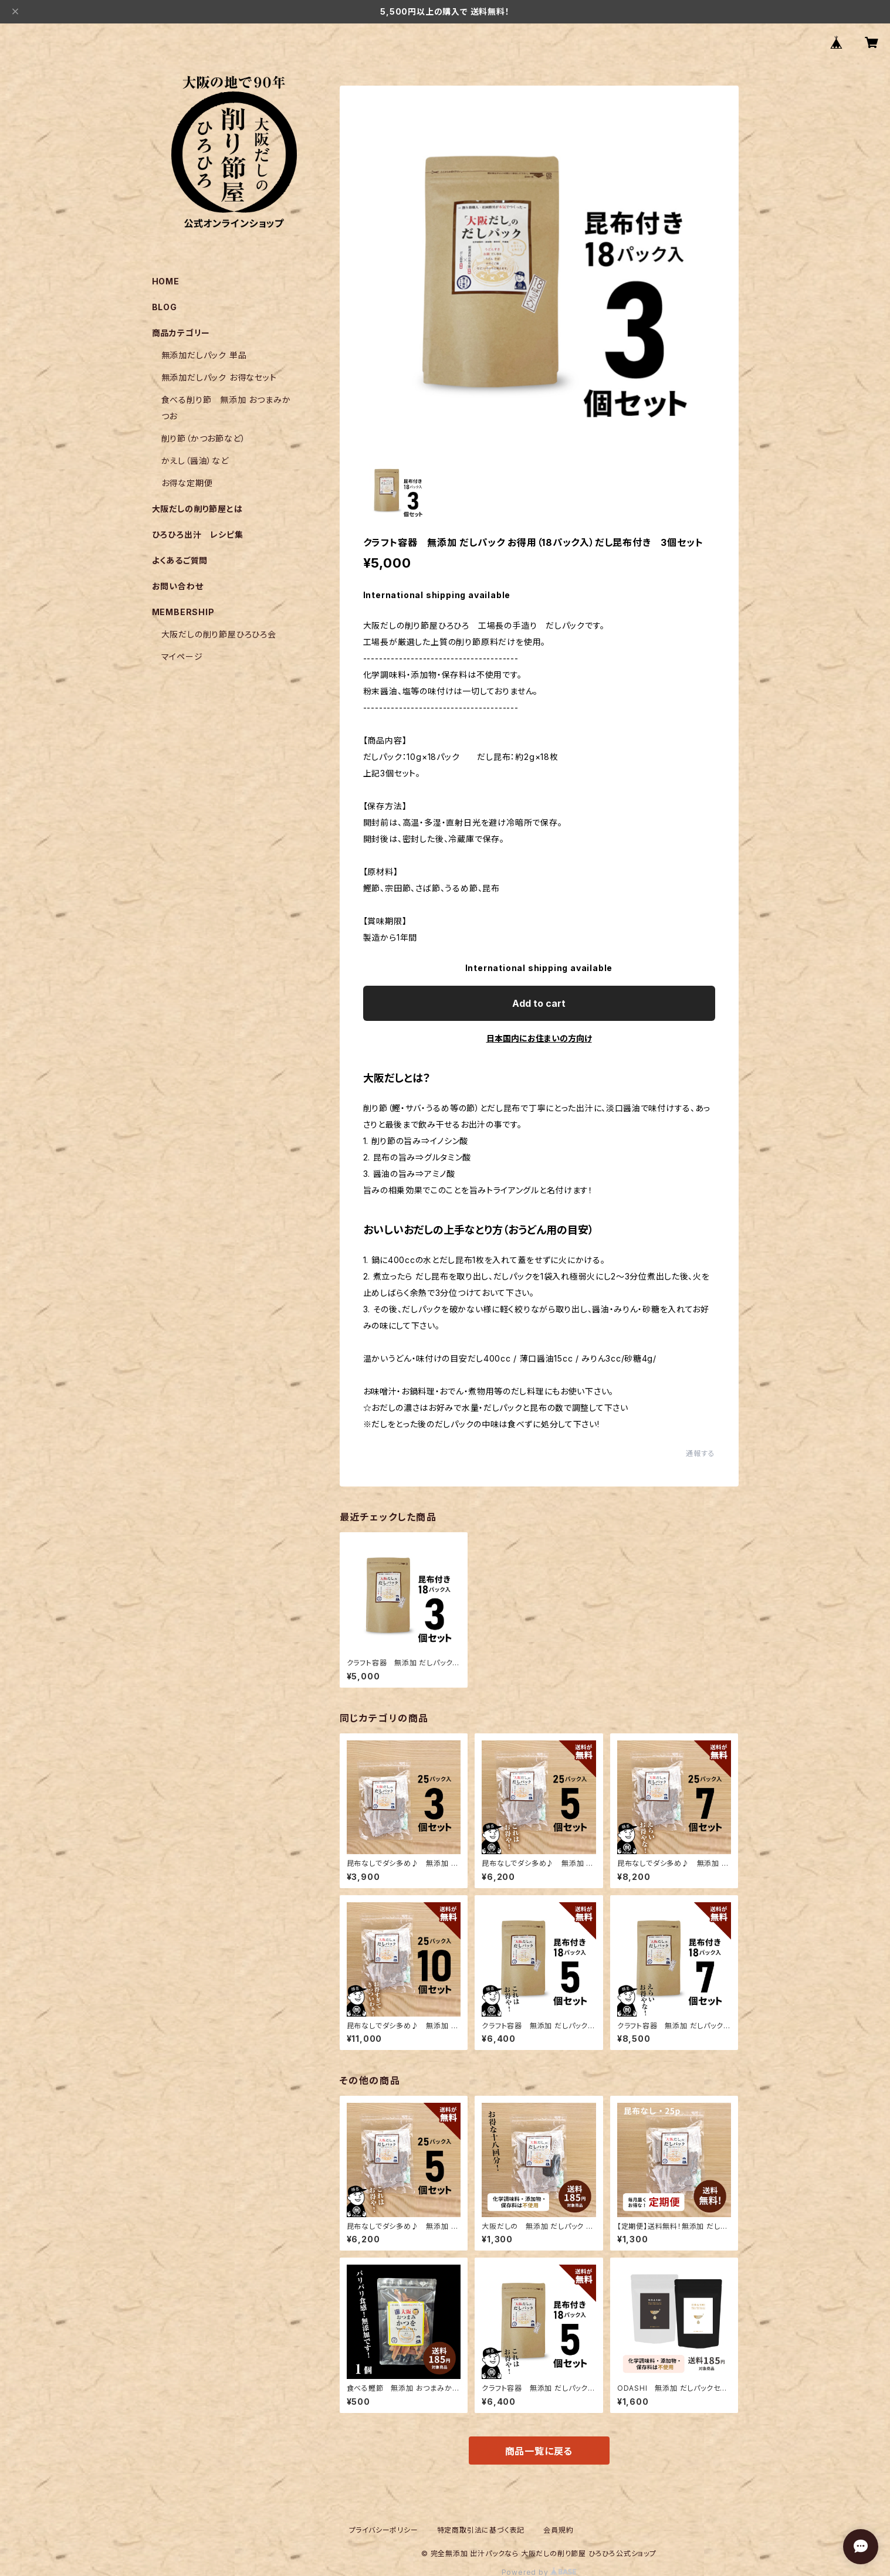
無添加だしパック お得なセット (219, 377)
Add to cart (539, 1003)
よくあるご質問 (180, 560)
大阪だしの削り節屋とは (197, 509)
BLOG (164, 307)
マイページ (182, 656)
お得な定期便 (187, 483)
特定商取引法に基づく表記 (481, 2530)
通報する (700, 1453)
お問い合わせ (178, 586)
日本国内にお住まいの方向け (539, 1038)
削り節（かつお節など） (203, 438)
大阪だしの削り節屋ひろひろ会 (218, 634)
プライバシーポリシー (383, 2530)
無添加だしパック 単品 (204, 355)
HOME (166, 281)
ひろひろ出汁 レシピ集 (197, 534)
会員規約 (558, 2530)
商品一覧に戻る (539, 2451)
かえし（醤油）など (195, 461)
